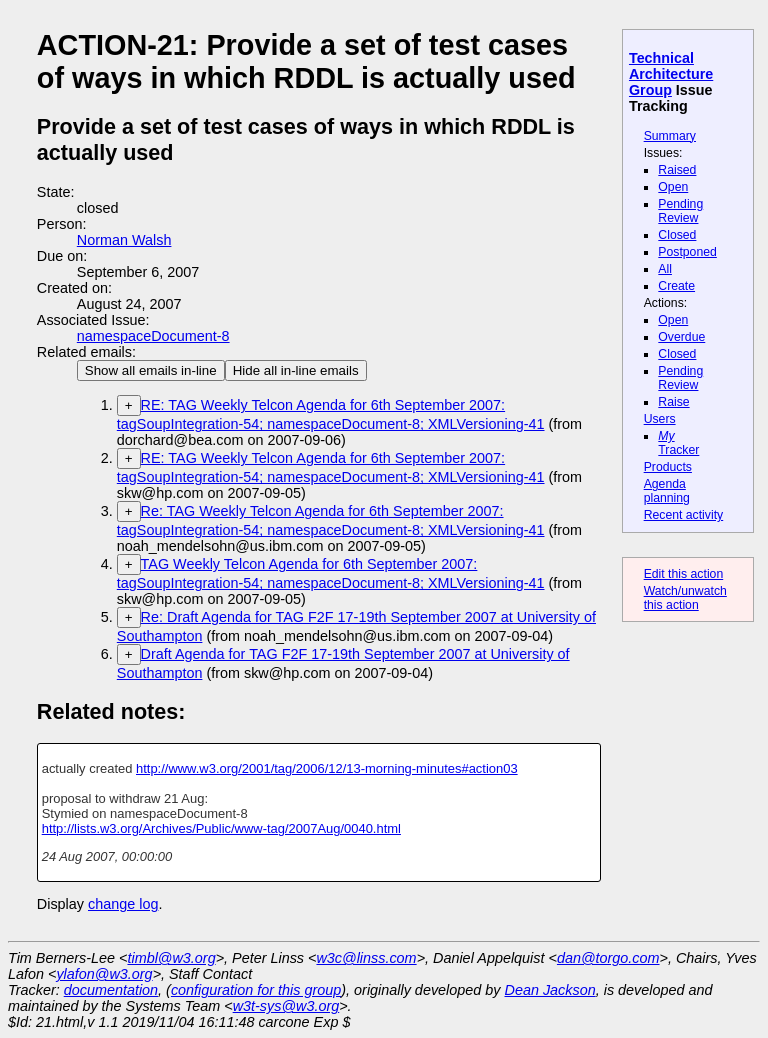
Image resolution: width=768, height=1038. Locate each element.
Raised (677, 170)
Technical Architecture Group (671, 74)
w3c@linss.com (366, 958)
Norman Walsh (124, 240)
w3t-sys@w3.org (286, 1006)
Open (673, 187)
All (665, 269)
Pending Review (680, 211)
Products (668, 467)
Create (676, 286)
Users (660, 419)
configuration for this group (256, 990)
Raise (673, 402)
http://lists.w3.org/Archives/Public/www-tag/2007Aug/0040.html (221, 828)
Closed (677, 235)
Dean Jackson (550, 990)
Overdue (681, 337)
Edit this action (684, 574)
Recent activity (684, 515)
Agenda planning (667, 491)
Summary (670, 136)
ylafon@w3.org (104, 974)
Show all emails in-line (151, 370)
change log (123, 904)
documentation (111, 990)
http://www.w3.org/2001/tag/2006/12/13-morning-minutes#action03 (327, 768)
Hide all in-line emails (296, 370)
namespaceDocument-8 (153, 336)
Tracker (678, 443)
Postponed (687, 252)
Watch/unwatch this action (685, 598)
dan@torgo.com (608, 958)
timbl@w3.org (171, 958)
